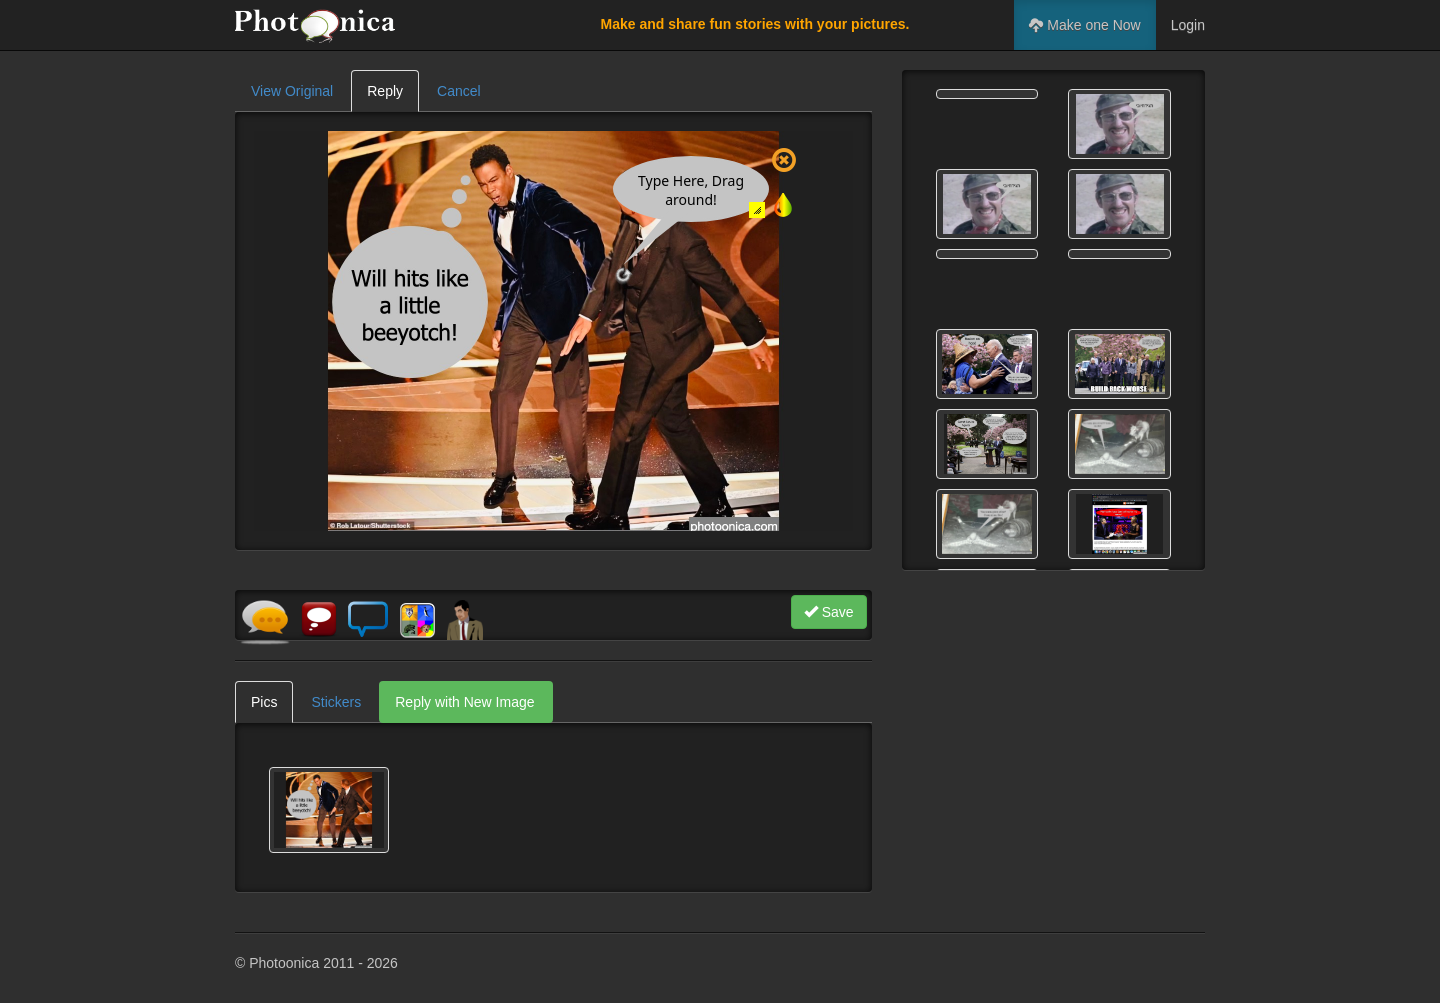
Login (1188, 25)
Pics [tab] (264, 702)
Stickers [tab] (336, 702)
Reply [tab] (385, 91)
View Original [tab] (292, 91)
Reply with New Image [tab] (464, 702)
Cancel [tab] (459, 91)
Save (829, 612)
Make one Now (1084, 25)
